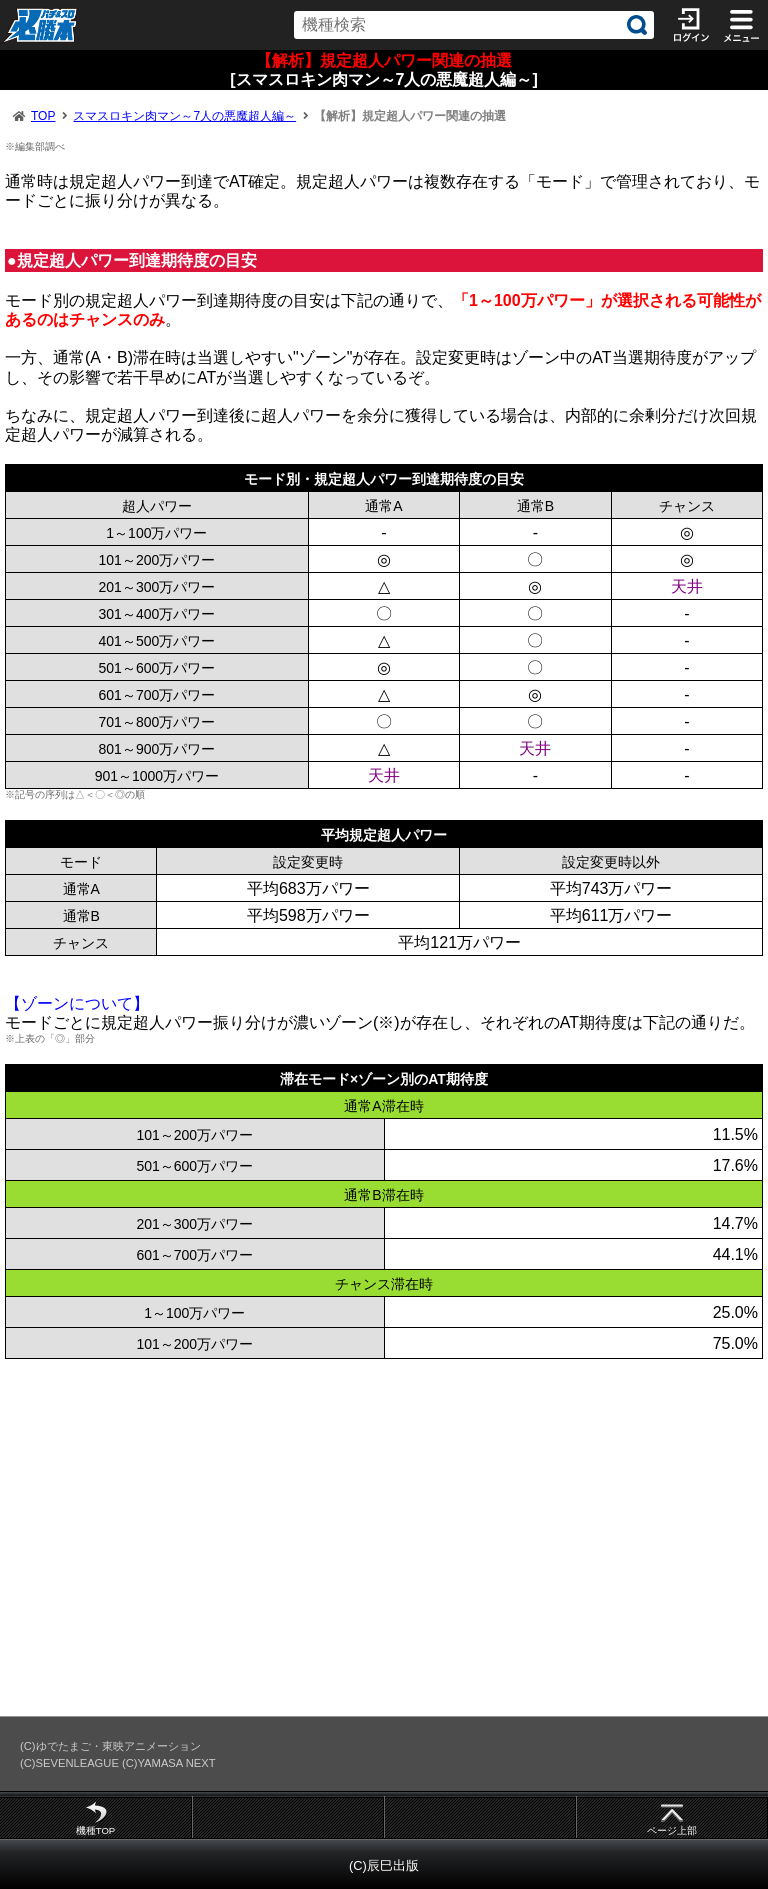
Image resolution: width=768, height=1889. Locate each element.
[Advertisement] (384, 1537)
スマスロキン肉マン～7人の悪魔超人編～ (184, 116)
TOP (43, 116)
